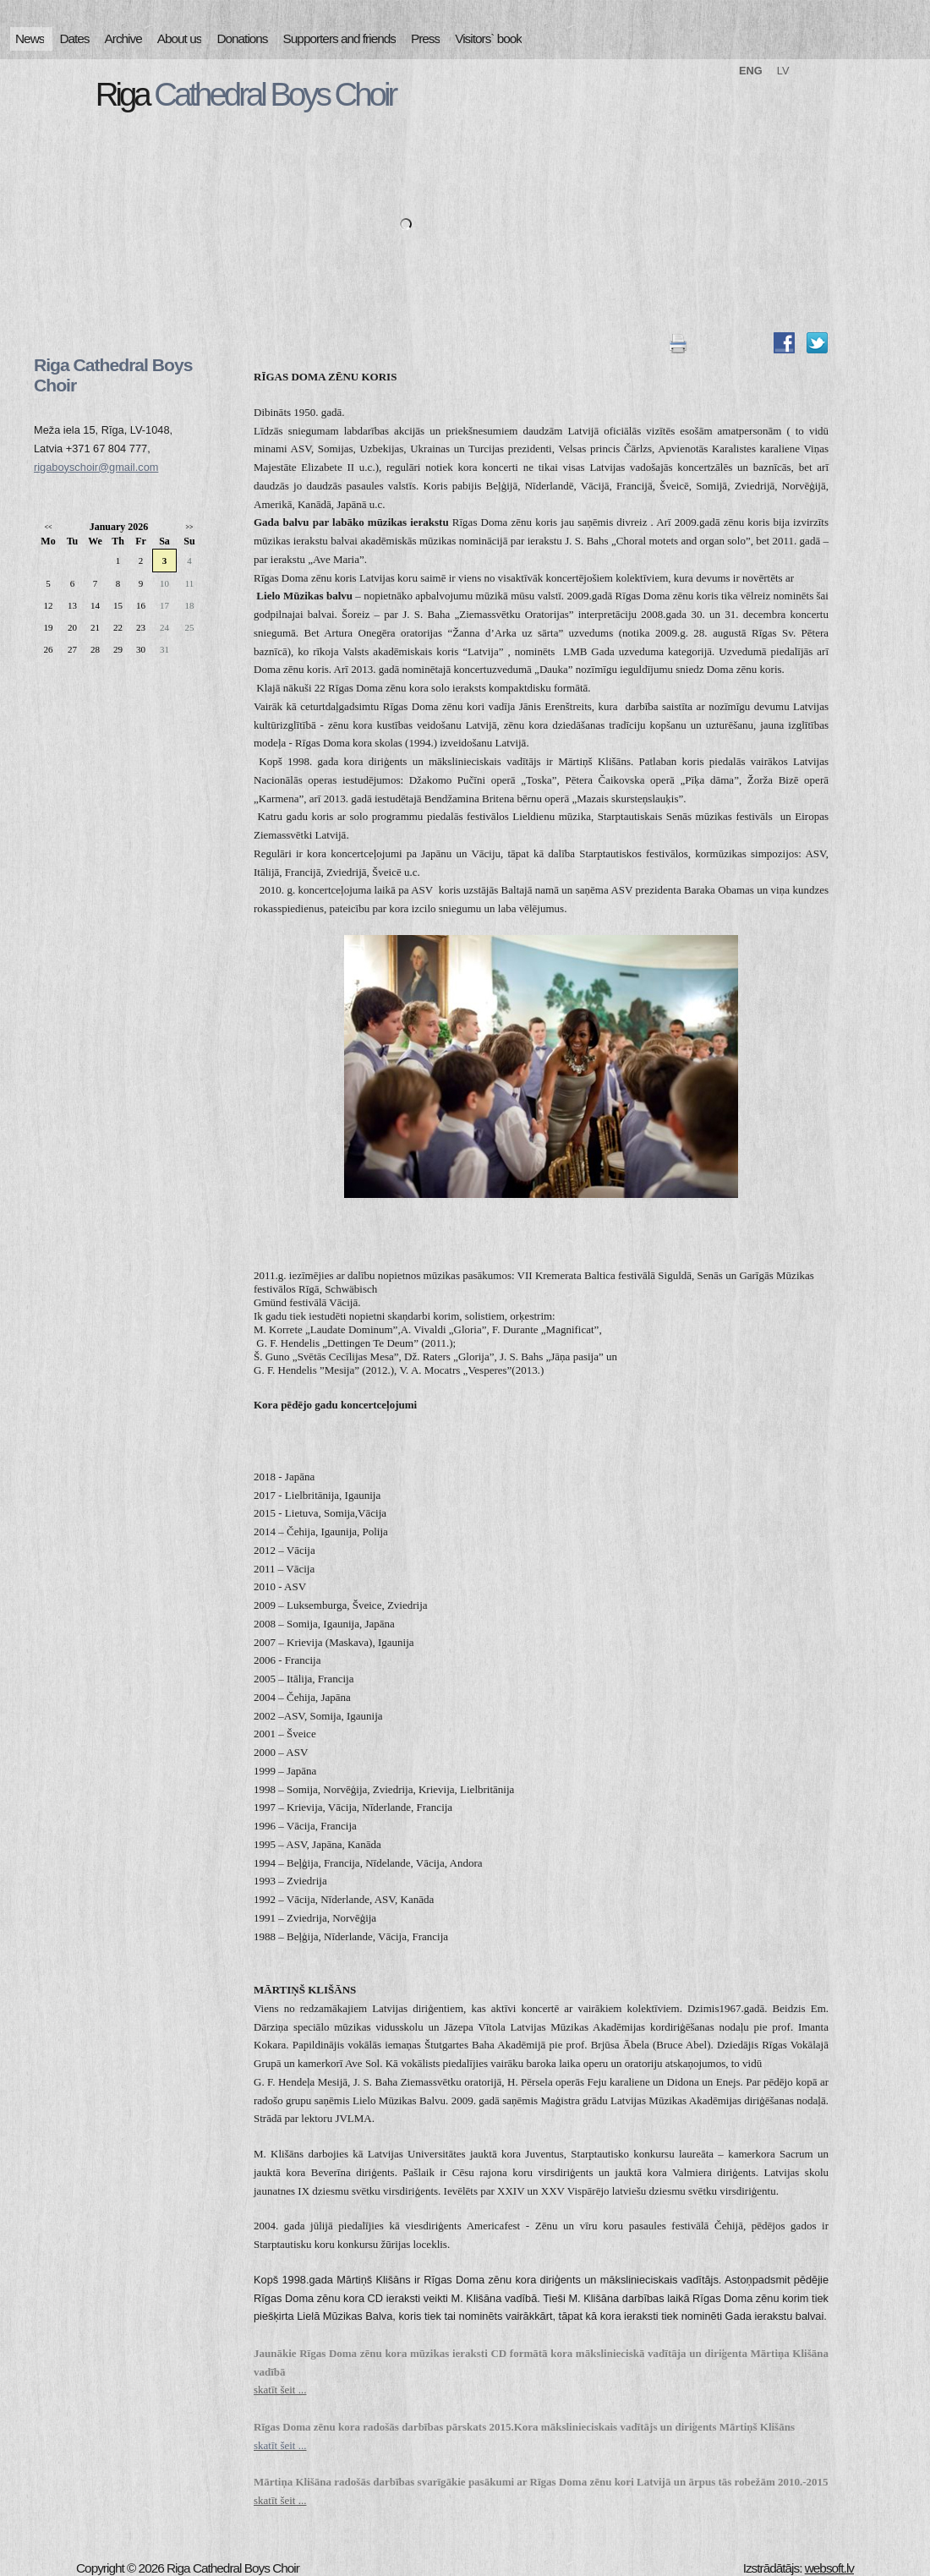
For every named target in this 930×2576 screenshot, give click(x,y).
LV (783, 70)
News (29, 38)
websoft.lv (829, 2568)
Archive (123, 38)
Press (425, 38)
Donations (241, 38)
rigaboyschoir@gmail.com (96, 467)
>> (189, 527)
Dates (74, 38)
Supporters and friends (339, 38)
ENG (751, 70)
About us (179, 38)
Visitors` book (488, 38)
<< (48, 527)
